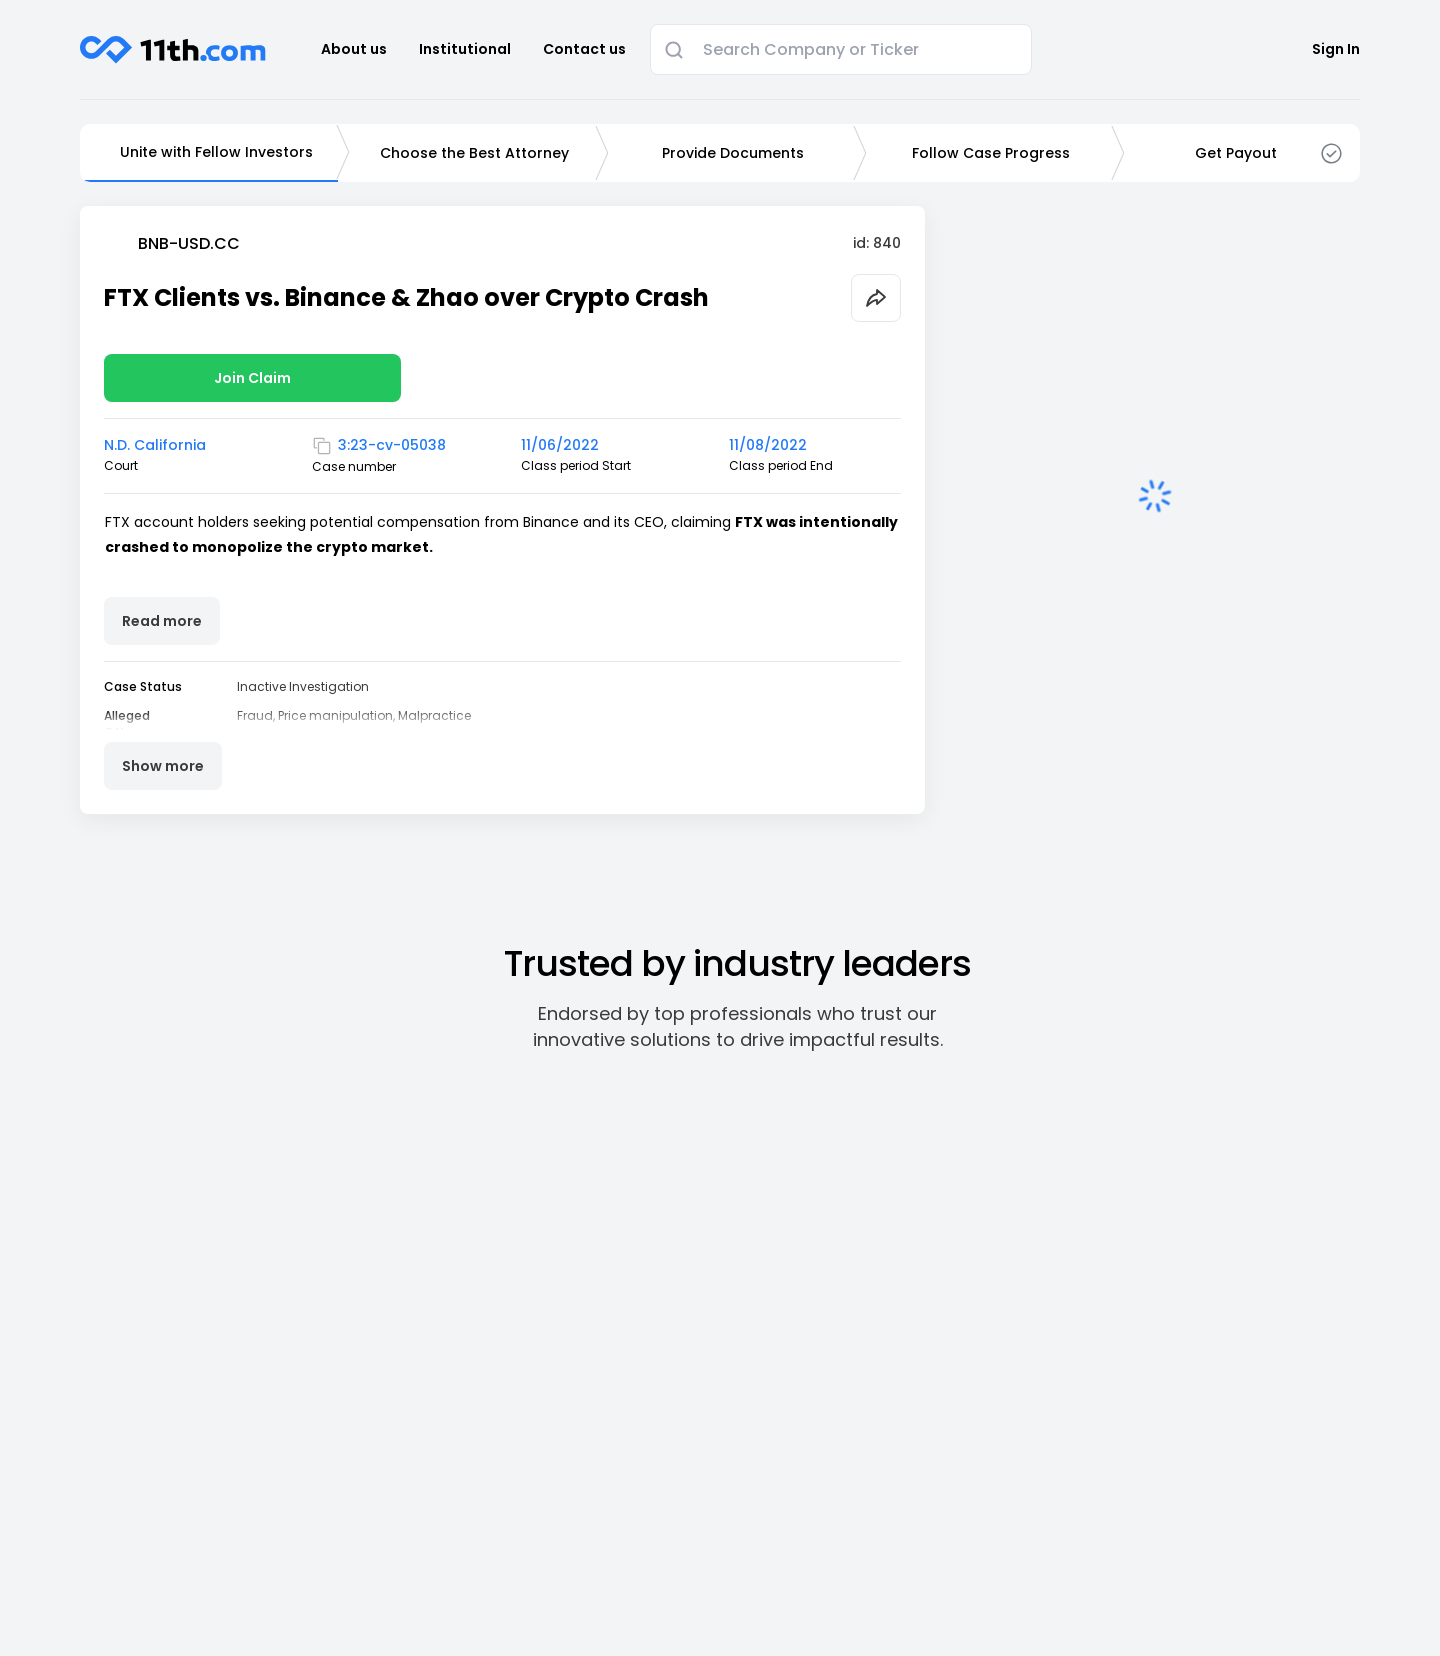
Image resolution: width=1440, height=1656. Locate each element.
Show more (163, 766)
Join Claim (252, 378)
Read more (162, 621)
